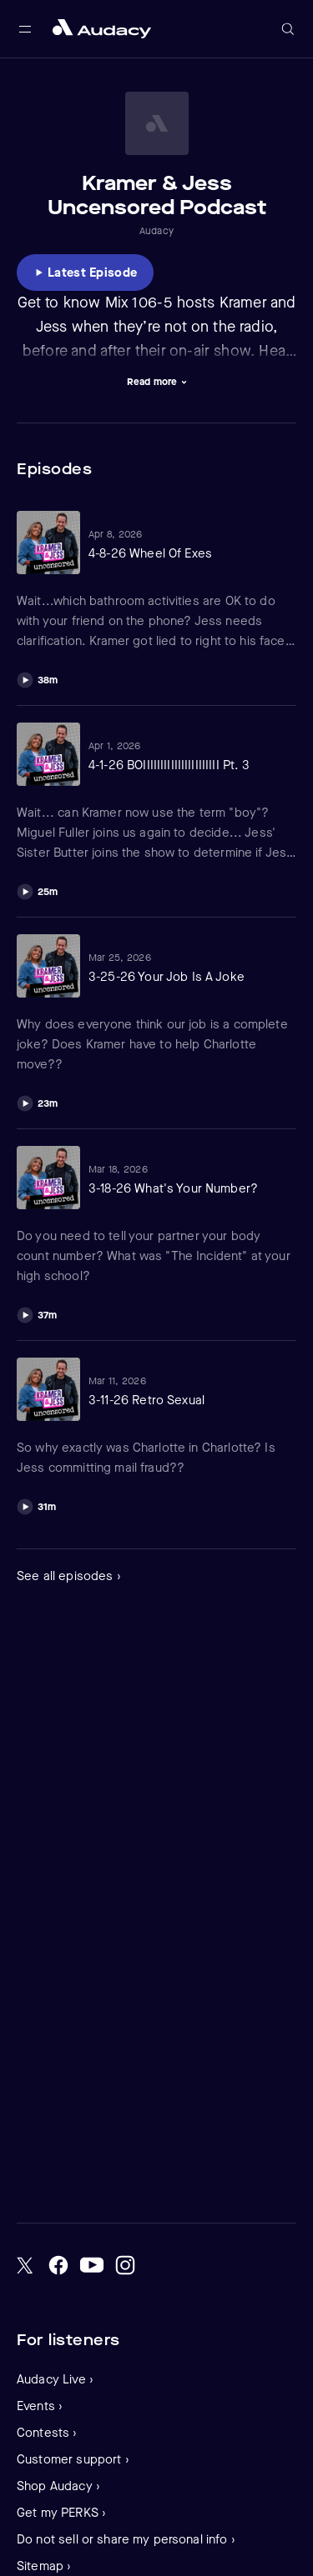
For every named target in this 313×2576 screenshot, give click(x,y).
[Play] (37, 678)
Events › (40, 2406)
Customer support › (73, 2459)
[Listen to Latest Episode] (85, 272)
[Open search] (288, 29)
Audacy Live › (55, 2379)
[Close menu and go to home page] (102, 28)
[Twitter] (25, 2265)
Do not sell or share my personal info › (126, 2539)
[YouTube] (91, 2265)
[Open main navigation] (25, 29)
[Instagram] (125, 2265)
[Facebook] (58, 2265)
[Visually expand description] (156, 381)
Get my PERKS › (61, 2512)
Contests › (47, 2432)
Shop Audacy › (58, 2486)
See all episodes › (69, 1576)
